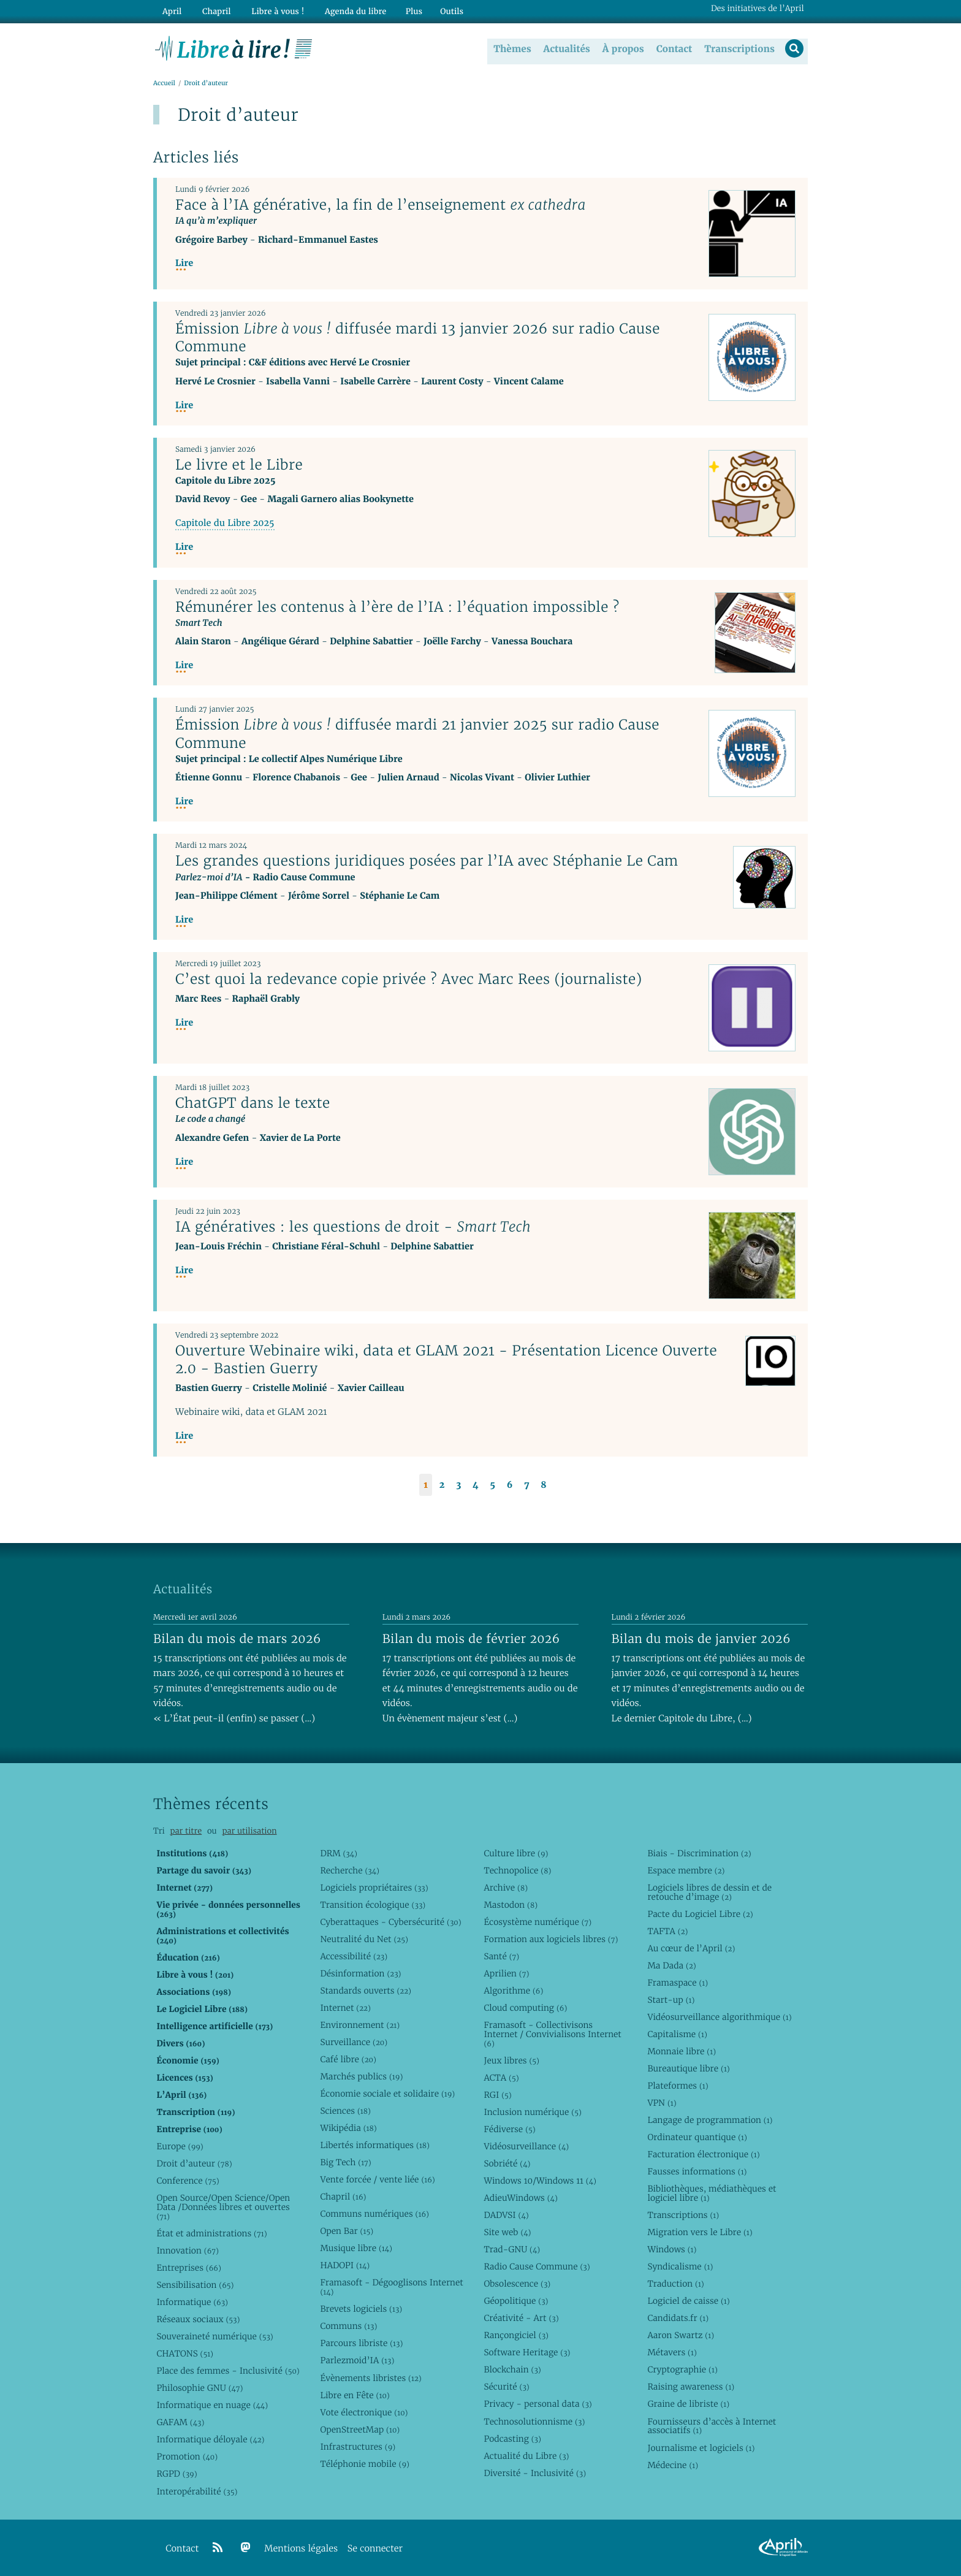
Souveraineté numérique (214, 2336)
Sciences (345, 2110)
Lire (184, 264)
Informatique (192, 2301)
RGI (497, 2094)
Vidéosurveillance (526, 2146)
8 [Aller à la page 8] (543, 1485)
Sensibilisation (195, 2284)
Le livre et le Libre (239, 465)
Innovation (187, 2250)
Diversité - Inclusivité (535, 2473)
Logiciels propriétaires (374, 1887)
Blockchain (512, 2369)
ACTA (501, 2077)
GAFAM (180, 2422)
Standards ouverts (365, 1990)
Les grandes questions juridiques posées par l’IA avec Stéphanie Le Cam (426, 861)
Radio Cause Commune (537, 2266)
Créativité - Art (521, 2317)
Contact (673, 48)
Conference (187, 2180)
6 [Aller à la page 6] (510, 1485)
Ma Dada (671, 1965)
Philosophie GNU (199, 2387)
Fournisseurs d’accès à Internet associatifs (711, 2426)
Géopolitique (516, 2300)
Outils (441, 10)
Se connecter (375, 2549)
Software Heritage (527, 2352)
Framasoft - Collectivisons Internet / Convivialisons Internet (552, 2034)
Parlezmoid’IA (357, 2360)
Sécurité (506, 2386)
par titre (186, 1831)
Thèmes (511, 48)
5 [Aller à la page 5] (492, 1485)
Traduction (675, 2283)
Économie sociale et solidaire (387, 2093)
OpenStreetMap (360, 2429)
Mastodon (510, 1904)
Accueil (164, 84)
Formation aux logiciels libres (551, 1939)
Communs (348, 2325)
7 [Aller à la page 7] (526, 1485)
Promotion (187, 2456)
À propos (621, 48)
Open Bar (346, 2230)
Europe (179, 2146)
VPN (661, 2102)
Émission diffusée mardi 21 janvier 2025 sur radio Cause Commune (417, 734)
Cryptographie (682, 2369)
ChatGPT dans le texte (252, 1103)
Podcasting (512, 2438)
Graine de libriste (688, 2403)
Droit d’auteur (194, 2163)
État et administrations (211, 2233)
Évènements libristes (370, 2378)
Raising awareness (690, 2386)
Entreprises (188, 2267)
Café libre (348, 2059)
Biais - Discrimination (699, 1853)
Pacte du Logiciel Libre (700, 1913)
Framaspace (677, 1982)
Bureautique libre (688, 2068)
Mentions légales (301, 2549)
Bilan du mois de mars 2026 (237, 1639)
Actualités (565, 48)
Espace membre (685, 1870)
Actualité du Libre (526, 2455)
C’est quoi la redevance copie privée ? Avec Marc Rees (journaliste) (408, 979)
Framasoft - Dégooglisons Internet (391, 2287)
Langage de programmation (709, 2119)
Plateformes (677, 2085)
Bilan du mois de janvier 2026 (701, 1639)
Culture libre (516, 1853)
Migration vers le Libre (699, 2232)
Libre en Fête (354, 2395)
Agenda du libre (345, 10)
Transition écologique (372, 1904)
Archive (506, 1887)
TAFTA (667, 1931)
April (170, 10)
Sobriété (507, 2163)
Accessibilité (353, 1956)
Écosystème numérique (537, 1921)
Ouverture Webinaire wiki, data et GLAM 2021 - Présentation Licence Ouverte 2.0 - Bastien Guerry (446, 1360)
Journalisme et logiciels (700, 2447)
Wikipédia (348, 2127)
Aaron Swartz (680, 2335)
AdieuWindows (520, 2197)
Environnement (360, 2024)
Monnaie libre (681, 2051)
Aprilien (506, 1973)
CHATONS (184, 2353)
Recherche (349, 1870)
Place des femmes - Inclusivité (227, 2370)
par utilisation (249, 1831)
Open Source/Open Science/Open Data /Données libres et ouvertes (223, 2207)
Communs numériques (374, 2213)
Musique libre (356, 2248)
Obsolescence (517, 2283)
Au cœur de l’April (691, 1948)
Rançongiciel (516, 2335)
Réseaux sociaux (198, 2319)
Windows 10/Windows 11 (540, 2180)
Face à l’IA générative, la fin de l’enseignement (380, 205)
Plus (403, 10)
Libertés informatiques (375, 2145)
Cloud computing (525, 2007)
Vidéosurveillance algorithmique (719, 2016)
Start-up (670, 1999)
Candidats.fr (677, 2317)
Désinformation (360, 1973)
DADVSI (506, 2214)
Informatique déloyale (210, 2439)
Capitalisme (677, 2034)
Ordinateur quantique (696, 2137)
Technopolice (517, 1870)
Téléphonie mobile (364, 2463)
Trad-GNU (512, 2249)
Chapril (343, 2196)
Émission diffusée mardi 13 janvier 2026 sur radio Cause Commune (417, 338)
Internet (345, 2007)
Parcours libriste (361, 2343)
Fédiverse (509, 2129)
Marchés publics (361, 2076)
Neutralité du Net (364, 1939)
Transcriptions (737, 48)
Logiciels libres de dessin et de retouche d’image (709, 1892)
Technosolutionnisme (534, 2421)
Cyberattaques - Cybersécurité (390, 1921)
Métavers (671, 2352)
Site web (507, 2232)
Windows (671, 2249)
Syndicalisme (680, 2266)
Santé (501, 1956)
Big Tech (345, 2162)
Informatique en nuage (212, 2404)
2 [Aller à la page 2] (442, 1485)
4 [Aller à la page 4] (476, 1485)
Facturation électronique (703, 2154)
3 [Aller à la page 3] (458, 1485)
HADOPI (345, 2265)
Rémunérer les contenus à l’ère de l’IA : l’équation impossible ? (397, 607)
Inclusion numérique (532, 2111)
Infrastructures (357, 2446)
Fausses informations (696, 2171)
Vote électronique (364, 2412)
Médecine (672, 2465)
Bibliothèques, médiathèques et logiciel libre (711, 2193)
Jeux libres (511, 2060)
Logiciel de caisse (688, 2300)
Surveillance (353, 2042)
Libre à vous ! (271, 10)
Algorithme (513, 1990)
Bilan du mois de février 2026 (471, 1639)
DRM (338, 1853)
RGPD (176, 2473)
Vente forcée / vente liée (377, 2179)
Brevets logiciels (361, 2308)
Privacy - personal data (537, 2403)
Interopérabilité (196, 2491)
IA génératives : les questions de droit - (353, 1227)
